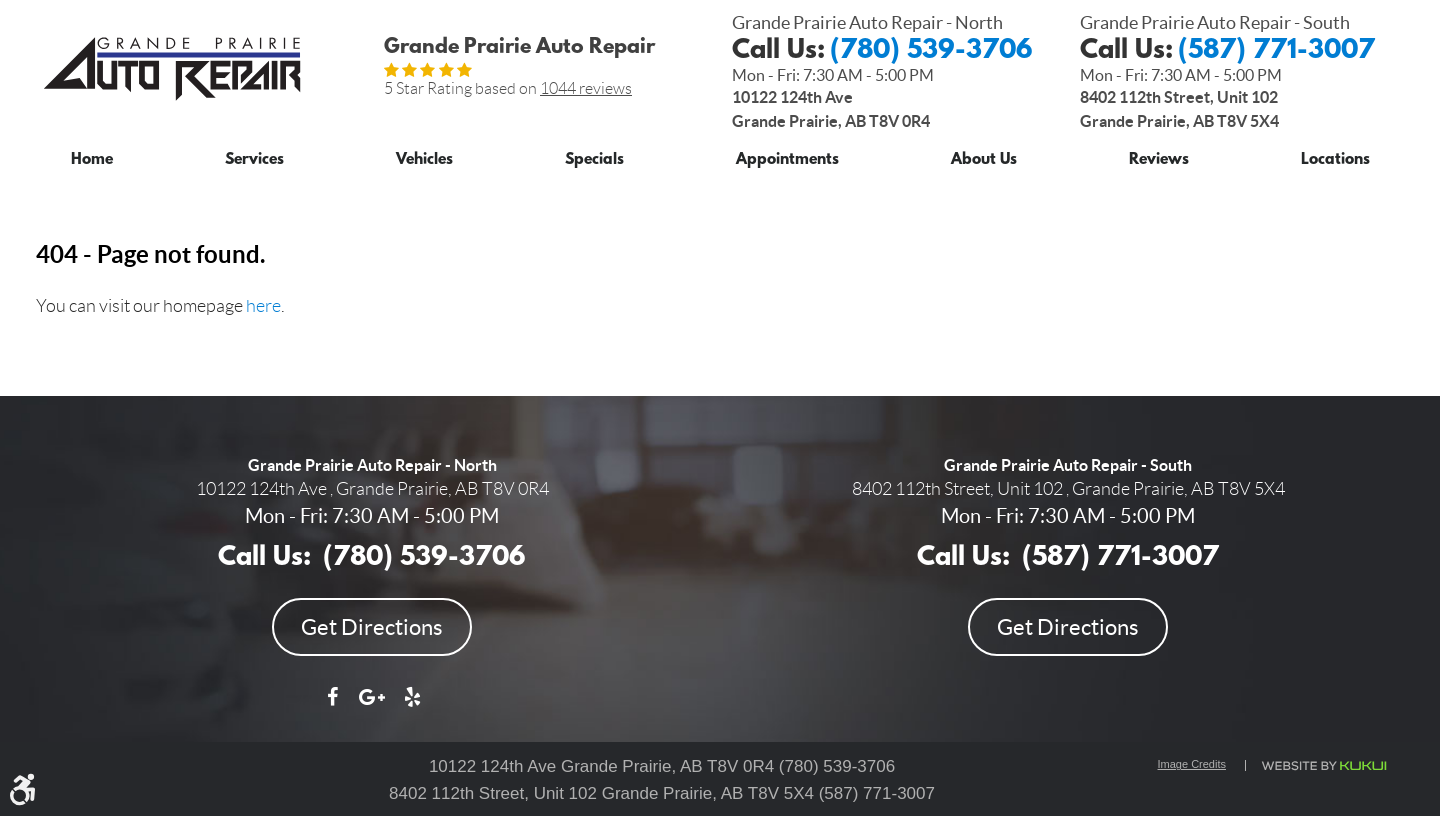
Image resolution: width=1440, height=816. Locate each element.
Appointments (787, 160)
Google (372, 707)
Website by (1323, 766)
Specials (594, 160)
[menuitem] (92, 156)
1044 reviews (586, 88)
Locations (1335, 160)
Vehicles (424, 160)
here (263, 306)
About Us (984, 160)
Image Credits (1192, 764)
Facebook (332, 707)
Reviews (1159, 160)
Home (92, 160)
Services (254, 160)
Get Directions (372, 627)
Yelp (412, 707)
